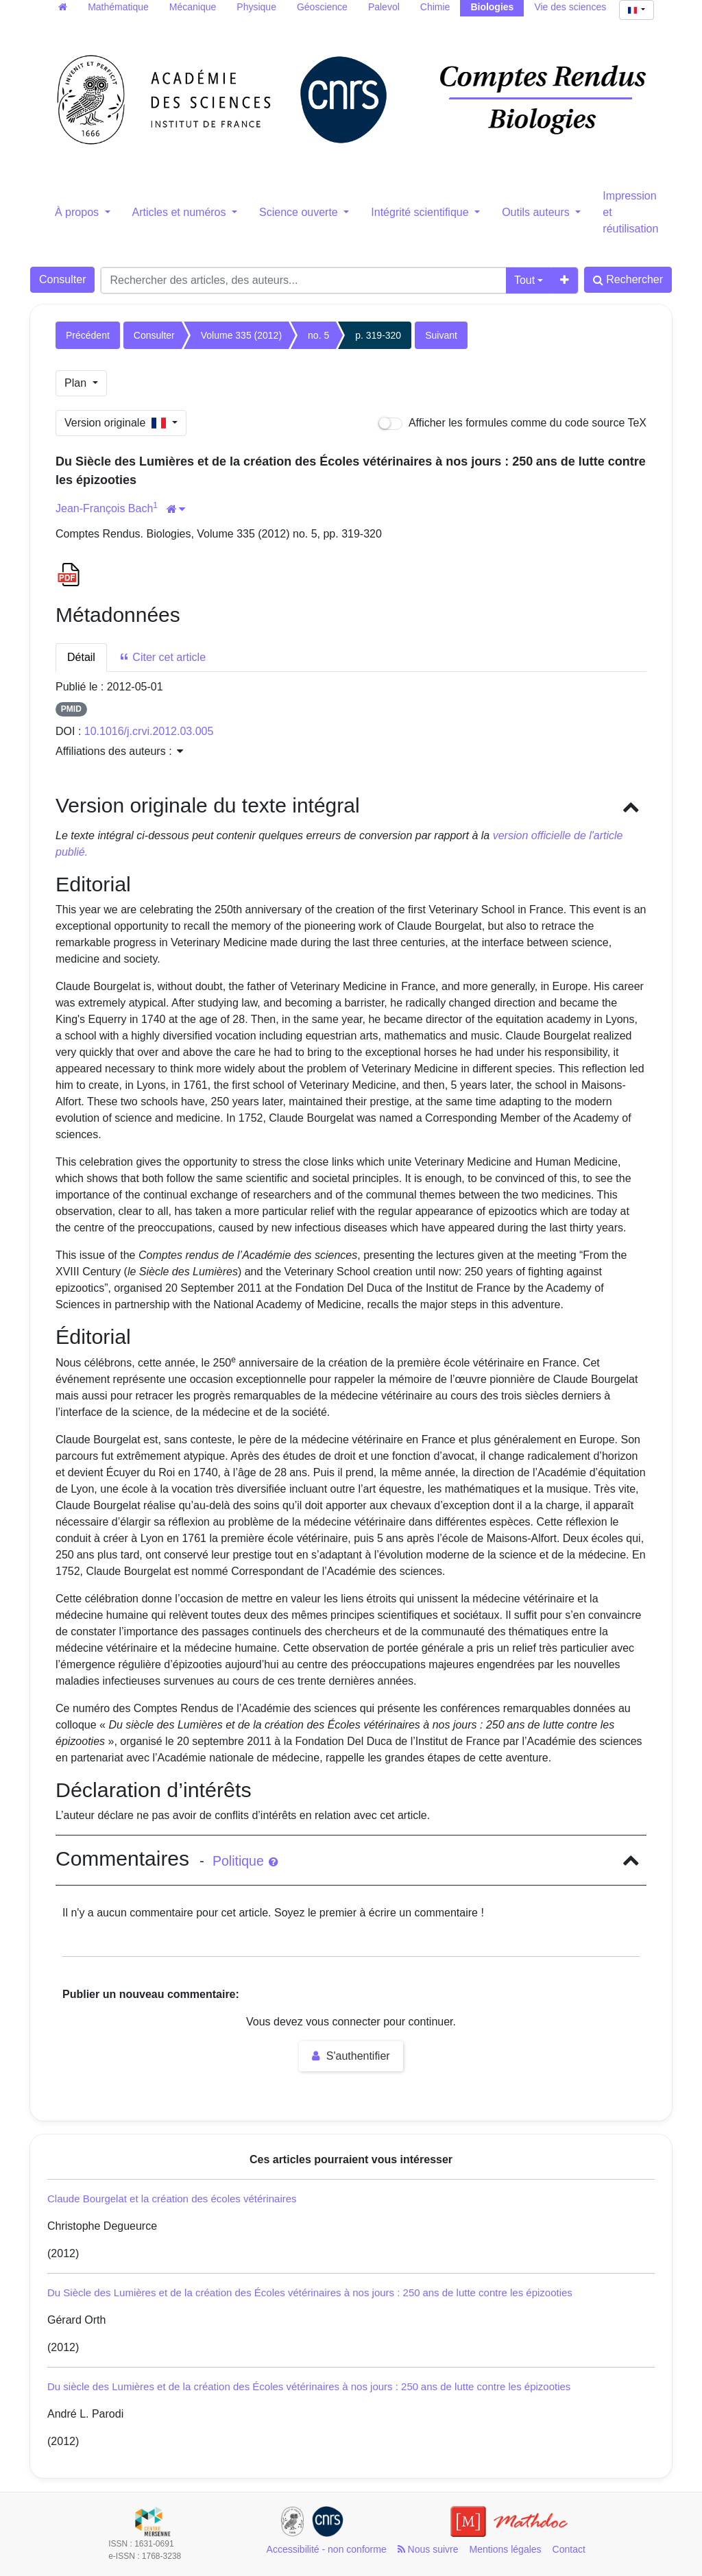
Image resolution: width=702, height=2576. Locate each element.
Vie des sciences (570, 6)
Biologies (491, 6)
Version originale (116, 423)
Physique (256, 6)
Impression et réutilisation (630, 212)
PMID (71, 709)
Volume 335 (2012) (241, 335)
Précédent (88, 335)
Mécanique (193, 6)
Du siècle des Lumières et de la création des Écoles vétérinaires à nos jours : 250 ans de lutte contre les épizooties (308, 2386)
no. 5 (318, 335)
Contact (569, 2549)
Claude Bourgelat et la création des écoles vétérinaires (172, 2198)
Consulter (62, 279)
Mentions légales (506, 2549)
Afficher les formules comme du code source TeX (512, 423)
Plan (76, 383)
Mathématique (118, 6)
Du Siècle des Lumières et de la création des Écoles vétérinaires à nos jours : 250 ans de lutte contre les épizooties (309, 2292)
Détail (81, 657)
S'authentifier (350, 2056)
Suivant (441, 335)
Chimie (435, 6)
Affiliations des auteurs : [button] (119, 751)
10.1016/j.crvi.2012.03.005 (149, 731)
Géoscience (322, 6)
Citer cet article (162, 657)
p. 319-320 (378, 335)
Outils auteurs (537, 212)
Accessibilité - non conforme (327, 2549)
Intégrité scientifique (421, 212)
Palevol (384, 6)
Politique (245, 1860)
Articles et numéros (180, 212)
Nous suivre (428, 2549)
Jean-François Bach (104, 508)
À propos (78, 212)
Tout (524, 280)
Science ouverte (300, 212)
